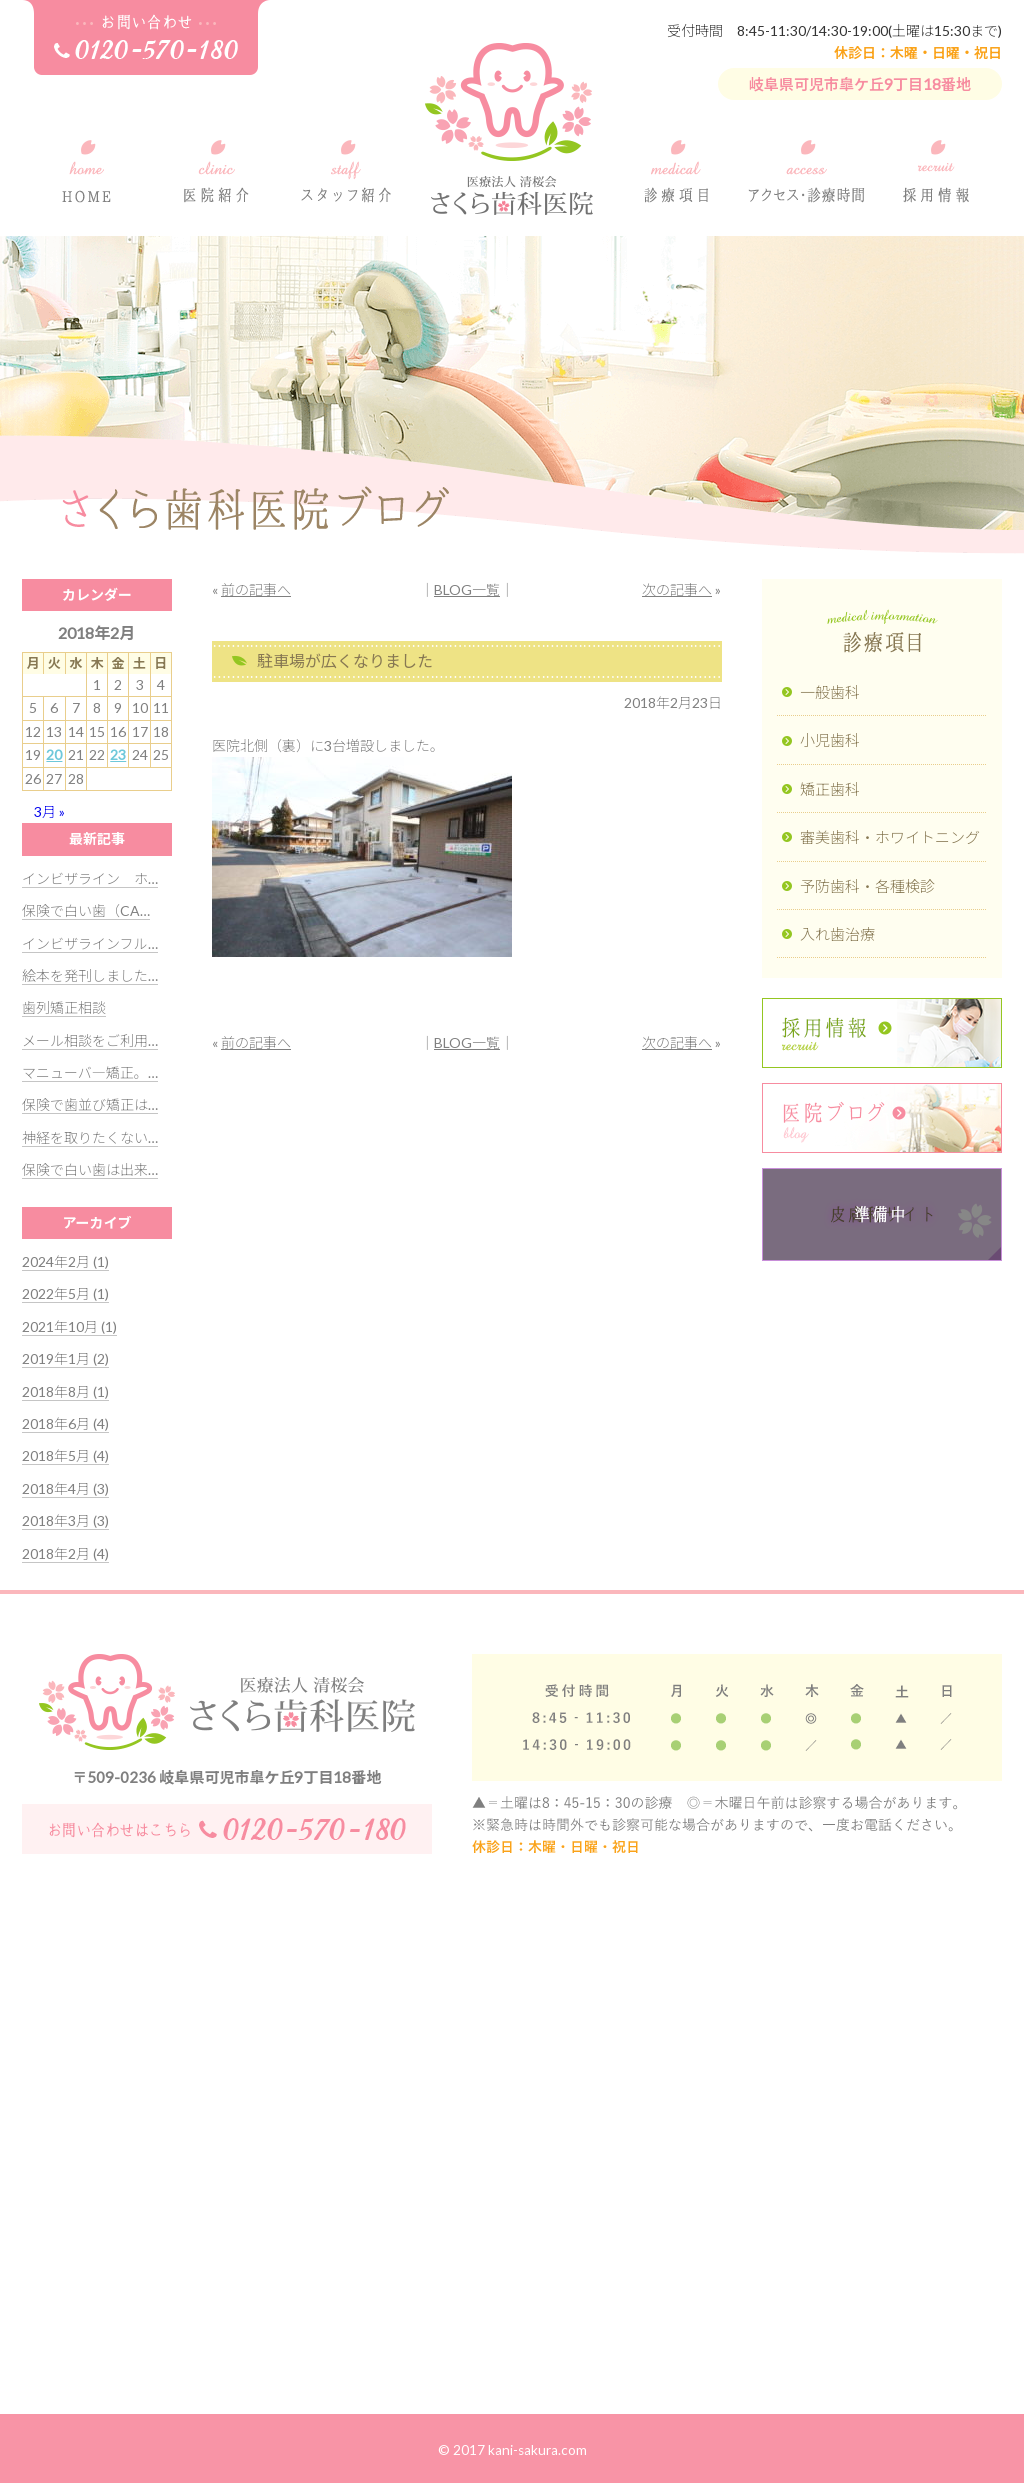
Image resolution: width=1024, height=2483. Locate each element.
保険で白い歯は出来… (90, 1169)
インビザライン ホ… (90, 878)
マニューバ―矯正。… (90, 1072)
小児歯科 (830, 740)
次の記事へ (677, 589)
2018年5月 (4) (65, 1455)
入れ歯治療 (837, 934)
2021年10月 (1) (69, 1326)
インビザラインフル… (90, 943)
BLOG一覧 (467, 589)
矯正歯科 (830, 789)
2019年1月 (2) (65, 1358)
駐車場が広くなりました (345, 660)
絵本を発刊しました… (90, 975)
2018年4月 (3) (65, 1488)
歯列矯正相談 (64, 1007)
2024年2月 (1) (65, 1261)
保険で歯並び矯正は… (90, 1104)
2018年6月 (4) (65, 1423)
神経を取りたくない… (90, 1137)
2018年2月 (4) (65, 1553)
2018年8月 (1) (65, 1391)
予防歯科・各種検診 (867, 886)
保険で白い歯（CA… (86, 910)
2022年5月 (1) (65, 1293)
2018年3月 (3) (65, 1520)
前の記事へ (256, 589)
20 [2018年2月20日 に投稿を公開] (54, 754)
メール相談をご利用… (90, 1040)
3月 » (49, 811)
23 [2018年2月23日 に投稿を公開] (118, 754)
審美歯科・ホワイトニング (890, 837)
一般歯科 (830, 692)
